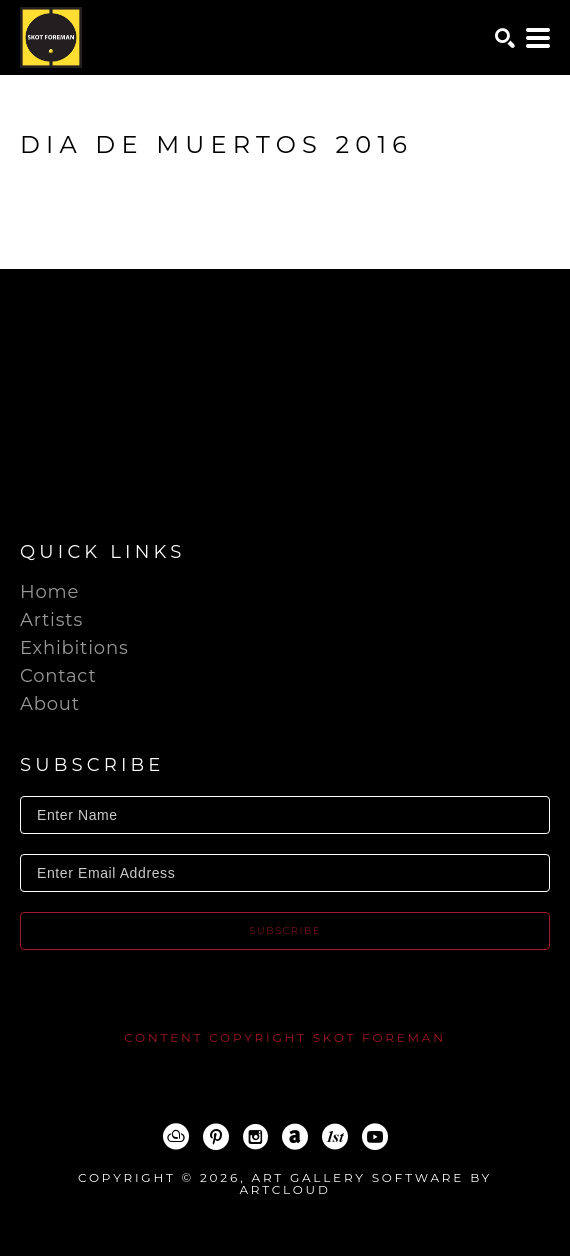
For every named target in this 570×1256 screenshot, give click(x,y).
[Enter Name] (285, 815)
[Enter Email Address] (285, 873)
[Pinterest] (216, 1137)
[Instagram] (255, 1137)
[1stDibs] (335, 1137)
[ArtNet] (295, 1137)
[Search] (505, 38)
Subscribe (285, 930)
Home (49, 592)
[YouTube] (375, 1137)
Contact (58, 676)
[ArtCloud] (176, 1137)
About (50, 704)
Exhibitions (74, 648)
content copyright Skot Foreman (285, 1037)
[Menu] (538, 38)
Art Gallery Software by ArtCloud (365, 1183)
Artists (51, 620)
